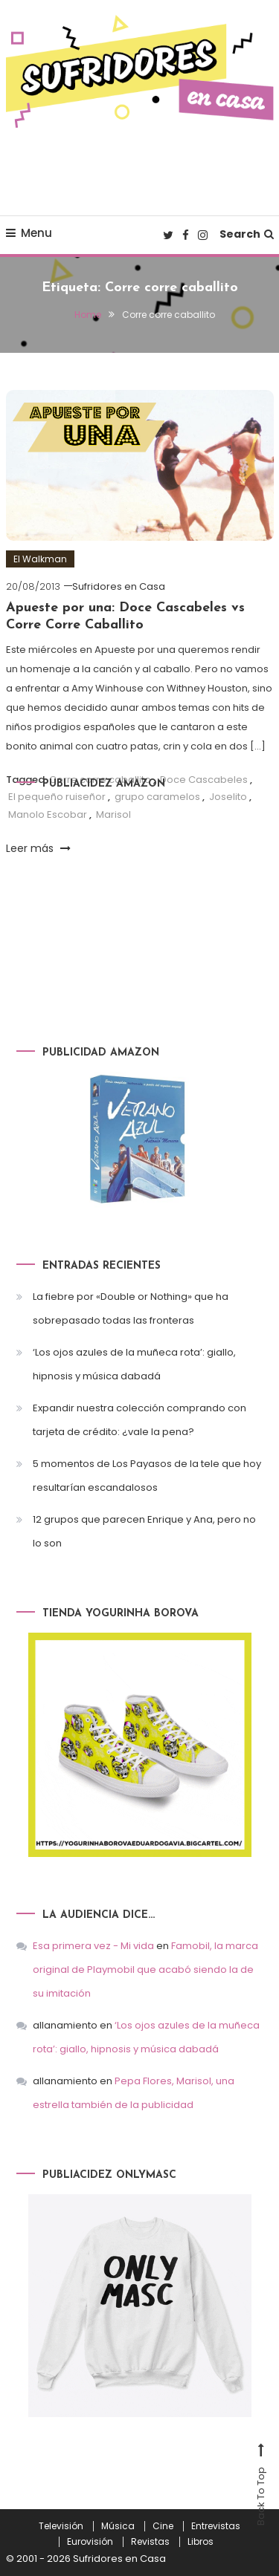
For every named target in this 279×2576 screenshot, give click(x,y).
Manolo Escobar (47, 814)
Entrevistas (215, 2526)
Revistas (150, 2542)
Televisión (61, 2526)
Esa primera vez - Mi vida (93, 1946)
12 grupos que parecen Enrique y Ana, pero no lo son (144, 1531)
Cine (163, 2526)
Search (246, 234)
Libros (200, 2542)
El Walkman (40, 559)
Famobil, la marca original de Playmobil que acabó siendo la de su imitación (145, 1969)
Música (118, 2526)
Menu (29, 233)
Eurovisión (90, 2542)
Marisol (113, 814)
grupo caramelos (157, 797)
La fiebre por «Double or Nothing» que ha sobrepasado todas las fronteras (130, 1308)
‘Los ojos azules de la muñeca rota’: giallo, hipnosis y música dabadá (134, 1364)
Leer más (38, 848)
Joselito (228, 797)
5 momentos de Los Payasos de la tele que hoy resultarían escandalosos (147, 1475)
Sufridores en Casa (118, 586)
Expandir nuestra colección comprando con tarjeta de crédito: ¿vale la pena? (139, 1420)
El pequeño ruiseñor (57, 797)
